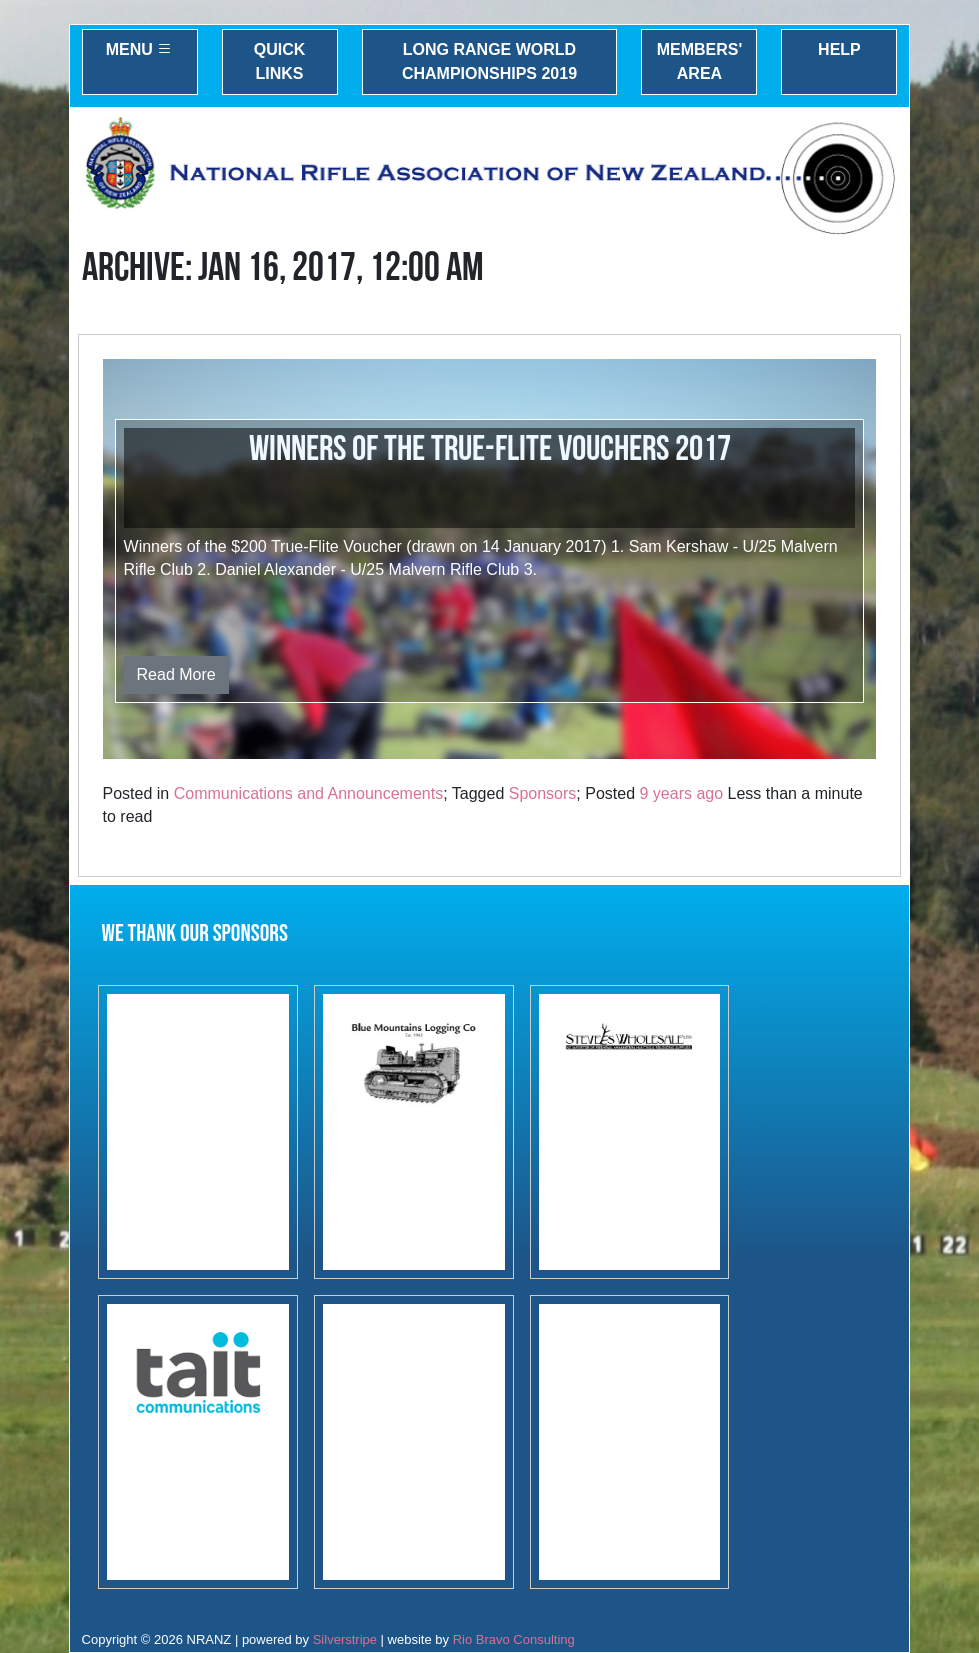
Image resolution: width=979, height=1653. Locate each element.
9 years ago (681, 793)
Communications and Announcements (309, 793)
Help (839, 49)
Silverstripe (345, 1639)
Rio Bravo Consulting (514, 1639)
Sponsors (543, 793)
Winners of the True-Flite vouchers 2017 (490, 449)
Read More (176, 674)
